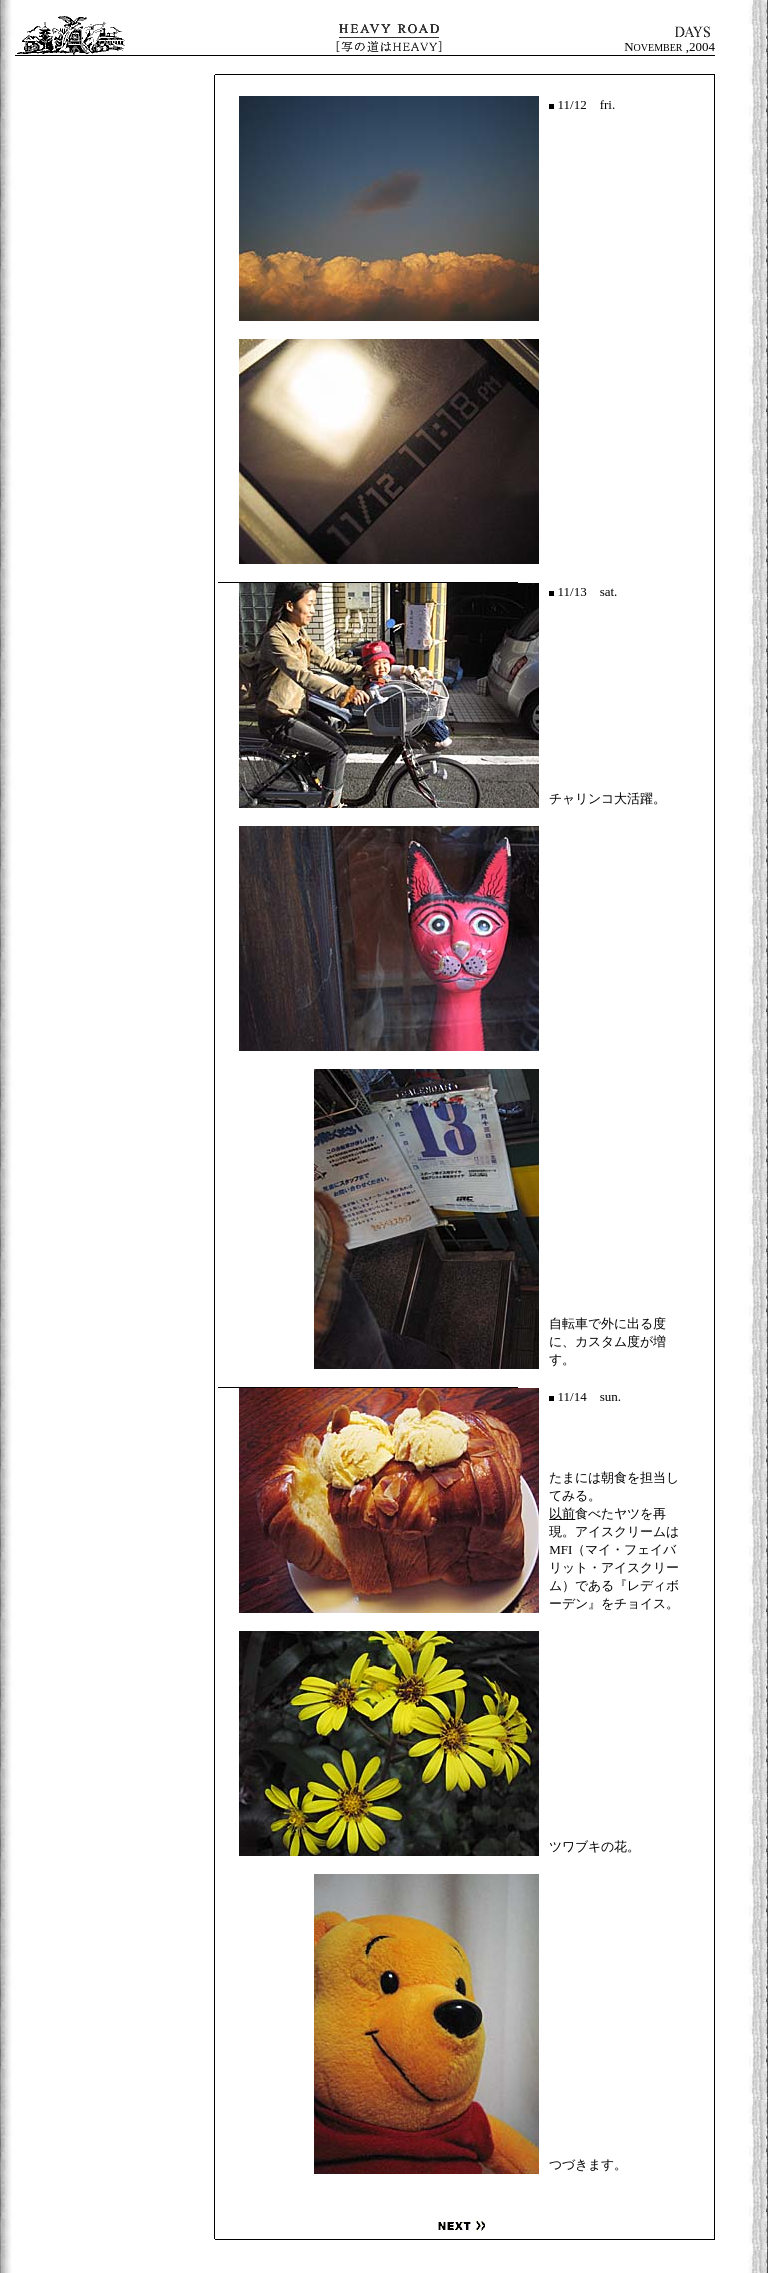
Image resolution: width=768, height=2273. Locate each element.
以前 (562, 1513)
